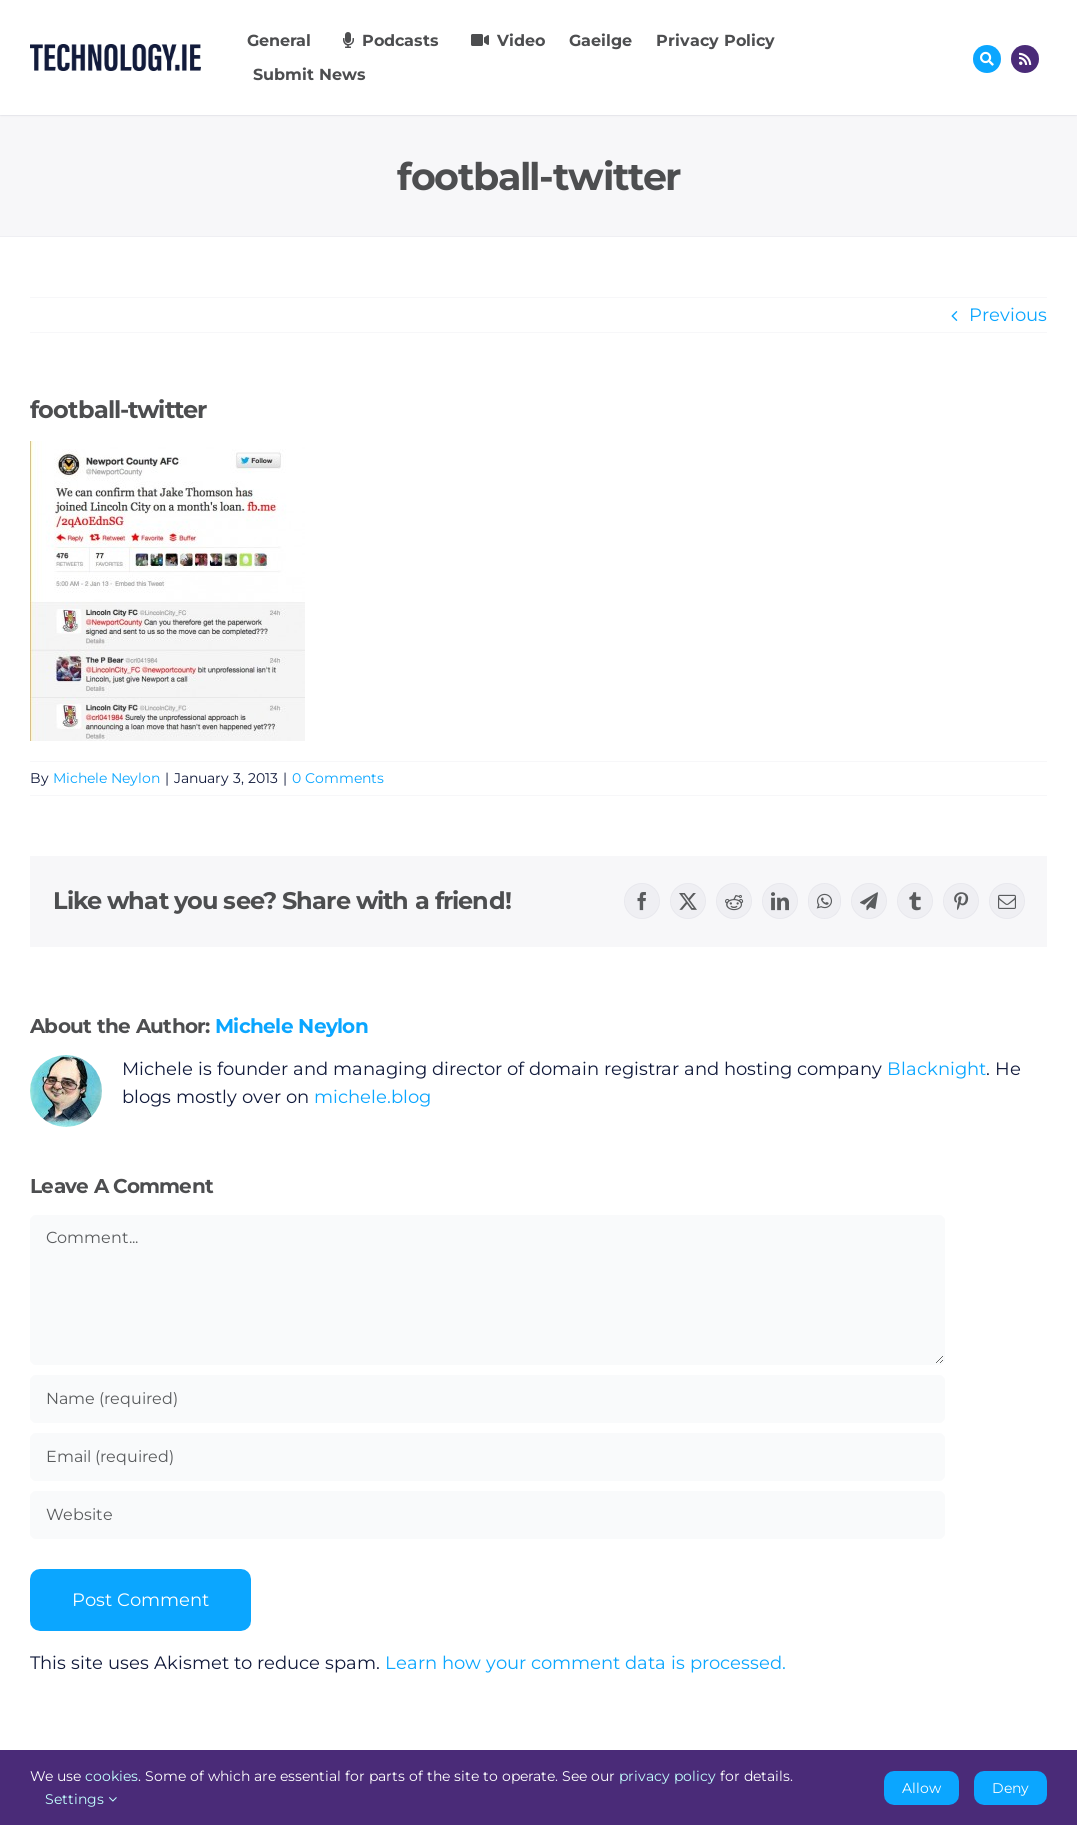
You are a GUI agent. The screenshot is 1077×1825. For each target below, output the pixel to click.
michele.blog (372, 1097)
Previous (1008, 315)
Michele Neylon (106, 778)
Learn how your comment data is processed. (585, 1663)
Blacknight (936, 1069)
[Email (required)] (487, 1457)
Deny (1010, 1788)
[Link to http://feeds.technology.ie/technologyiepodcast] (1025, 59)
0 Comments (338, 778)
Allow (921, 1788)
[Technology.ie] (115, 53)
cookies (111, 1776)
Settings (81, 1799)
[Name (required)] (487, 1399)
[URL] (487, 1515)
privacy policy (667, 1776)
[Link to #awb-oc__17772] (987, 59)
